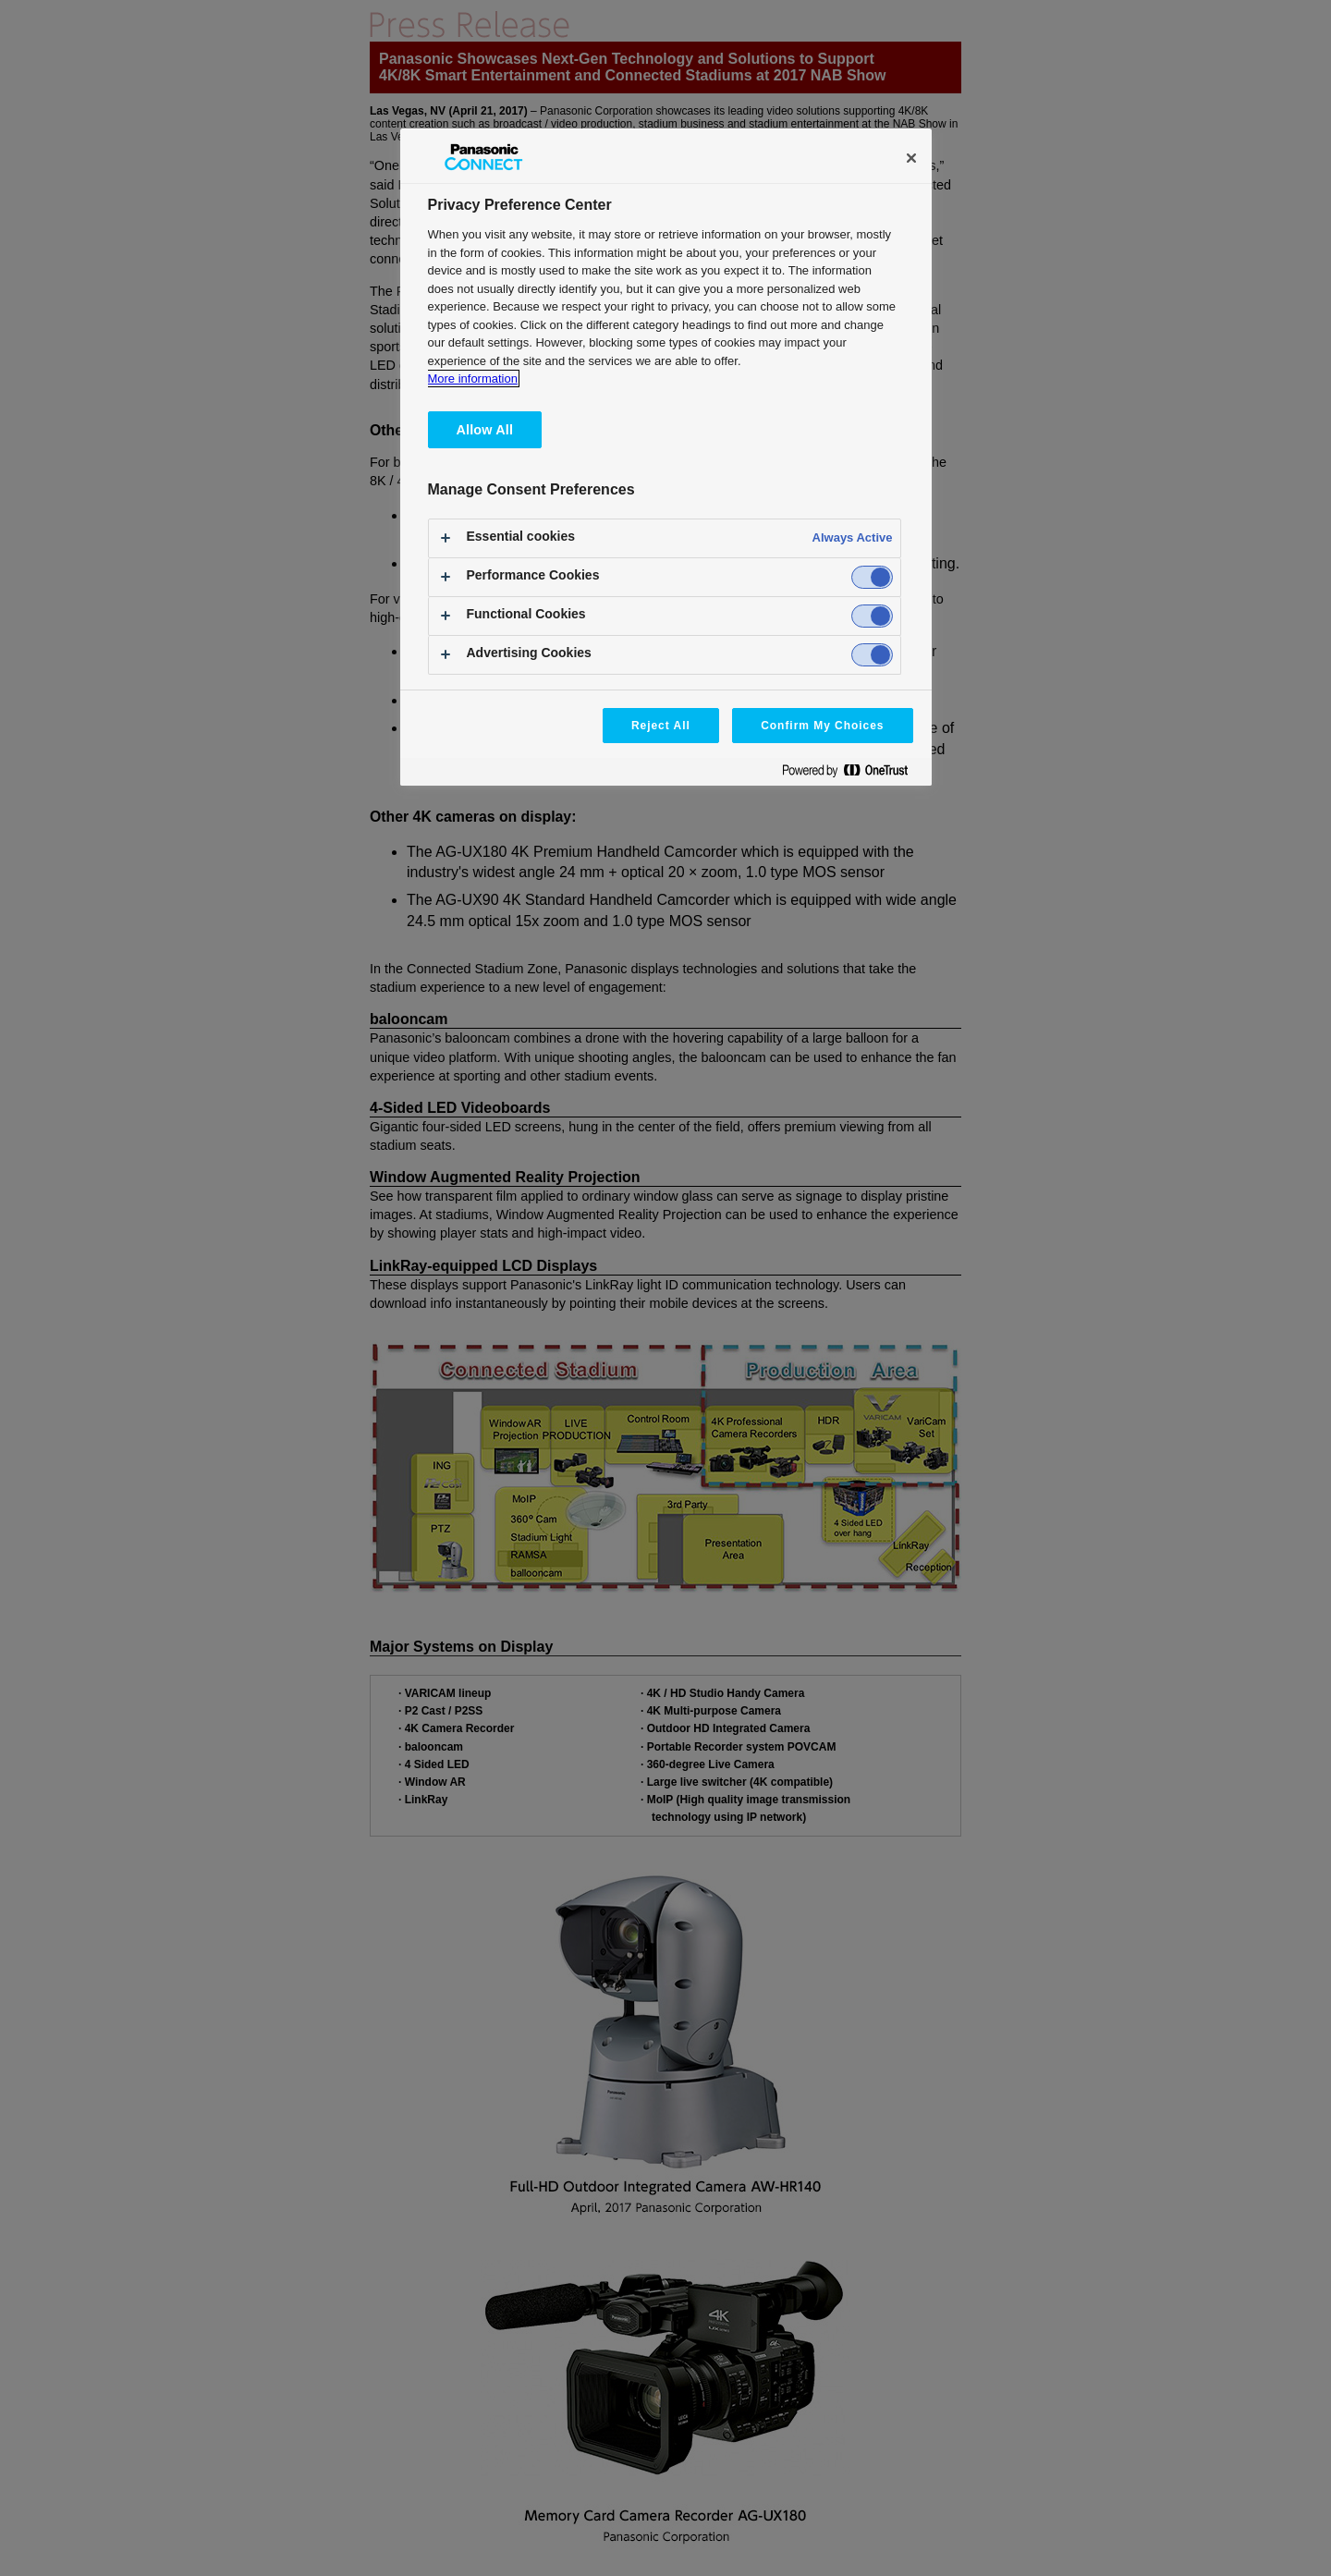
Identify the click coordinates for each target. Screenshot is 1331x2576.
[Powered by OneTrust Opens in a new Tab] (852, 774)
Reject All (660, 725)
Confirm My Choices (822, 725)
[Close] (911, 158)
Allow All (485, 429)
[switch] (872, 577)
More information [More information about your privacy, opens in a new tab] (473, 378)
